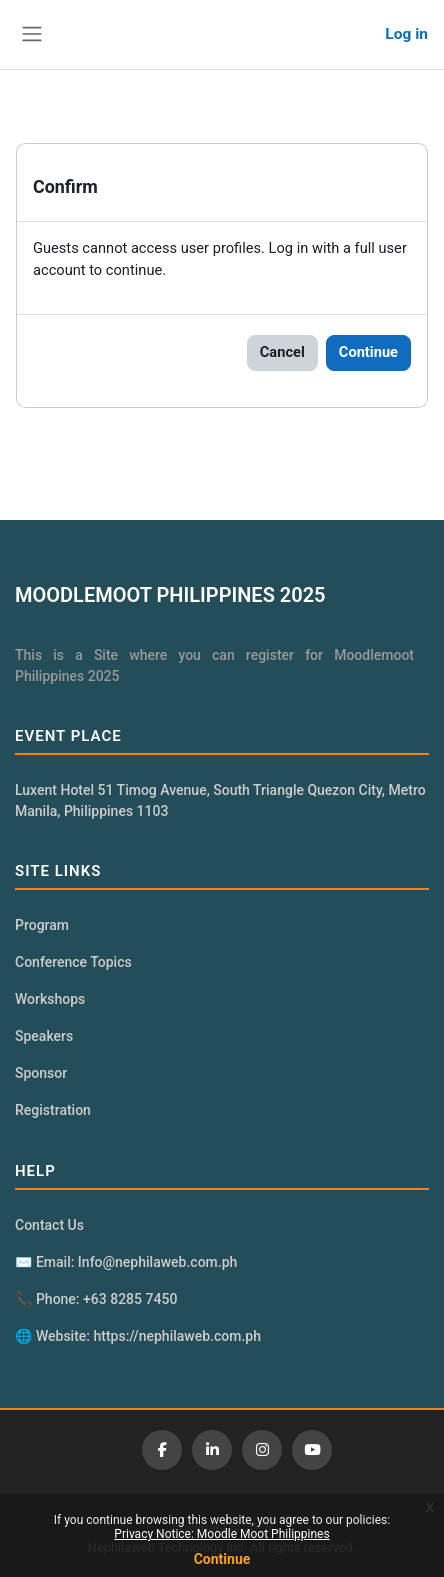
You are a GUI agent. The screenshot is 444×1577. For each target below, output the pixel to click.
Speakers (44, 1036)
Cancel (282, 352)
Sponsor (41, 1073)
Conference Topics (73, 962)
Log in (406, 34)
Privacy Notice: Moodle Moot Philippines (221, 1534)
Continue (222, 1559)
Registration (53, 1110)
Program (42, 925)
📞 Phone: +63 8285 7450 (96, 1299)
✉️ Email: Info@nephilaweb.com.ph (126, 1262)
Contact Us (49, 1225)
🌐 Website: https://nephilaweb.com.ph (138, 1336)
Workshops (50, 999)
